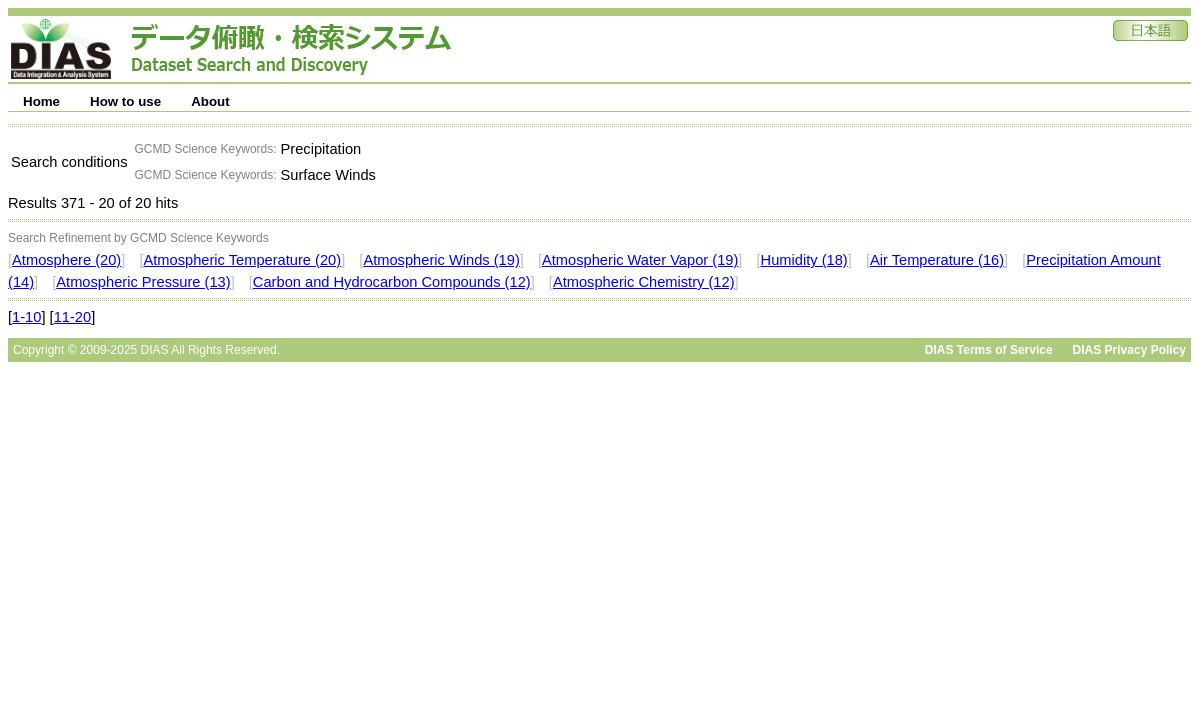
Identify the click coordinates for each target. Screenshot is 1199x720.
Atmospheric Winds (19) (441, 260)
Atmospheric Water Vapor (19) (640, 260)
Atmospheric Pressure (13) (143, 282)
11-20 (73, 317)
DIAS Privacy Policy (1129, 350)
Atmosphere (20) (66, 260)
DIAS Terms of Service (989, 350)
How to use (125, 101)
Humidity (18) (804, 260)
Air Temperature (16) (937, 260)
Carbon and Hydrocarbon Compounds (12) (392, 282)
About (210, 101)
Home (41, 101)
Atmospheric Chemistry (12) (644, 282)
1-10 (26, 317)
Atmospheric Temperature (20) (242, 260)
